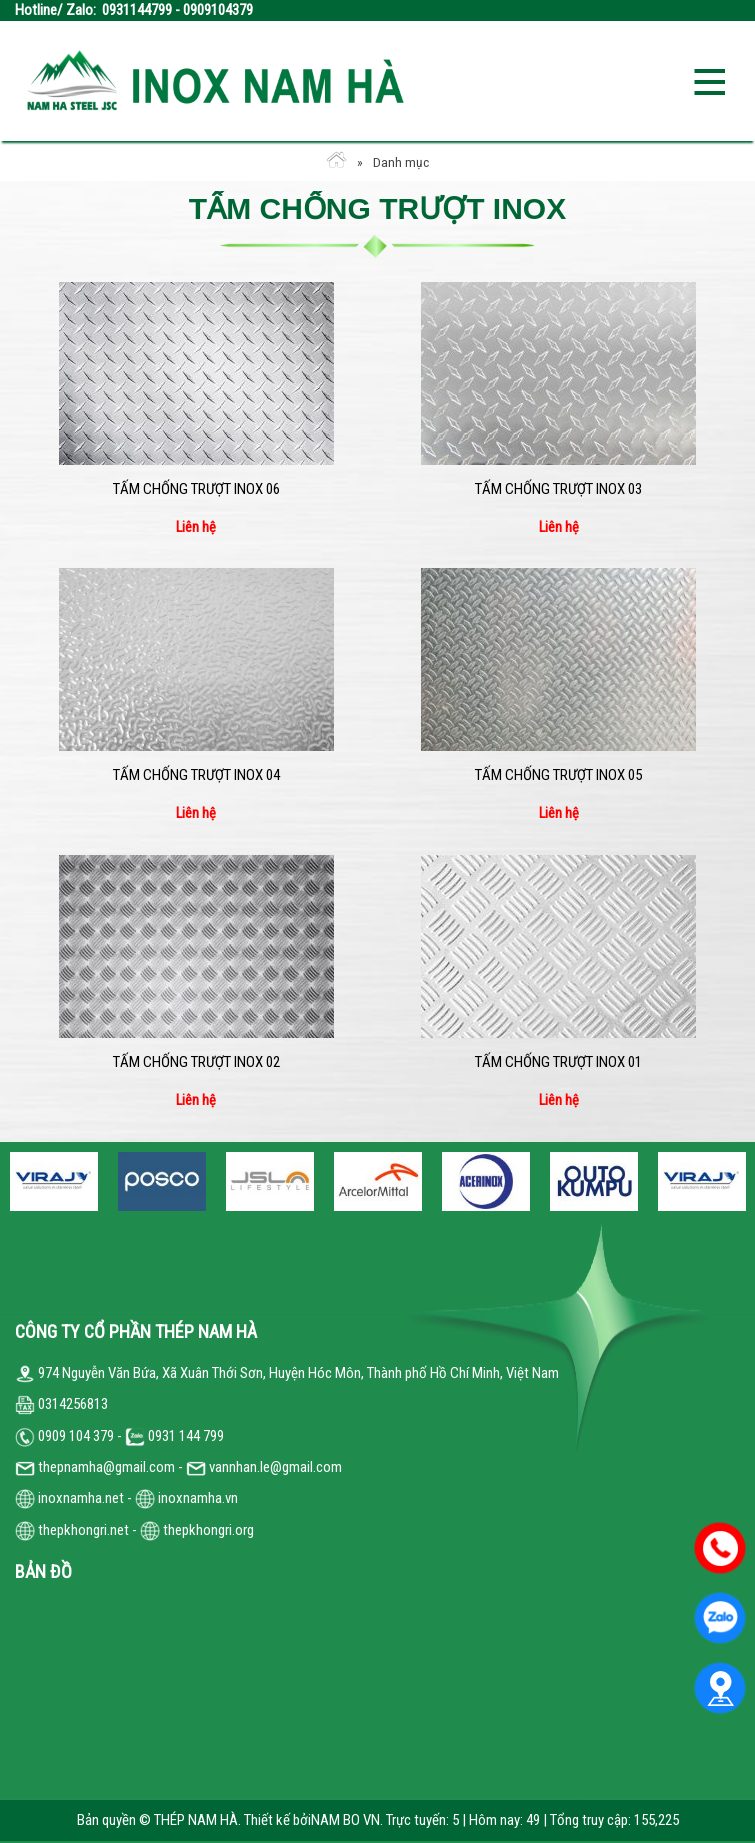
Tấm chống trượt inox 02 (196, 1062)
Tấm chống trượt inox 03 (558, 489)
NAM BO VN (345, 1820)
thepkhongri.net (72, 1530)
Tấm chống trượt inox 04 (196, 775)
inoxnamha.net (81, 1498)
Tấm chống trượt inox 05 (558, 775)
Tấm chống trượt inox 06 (196, 489)
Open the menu (709, 80)
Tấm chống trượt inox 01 (558, 1062)
